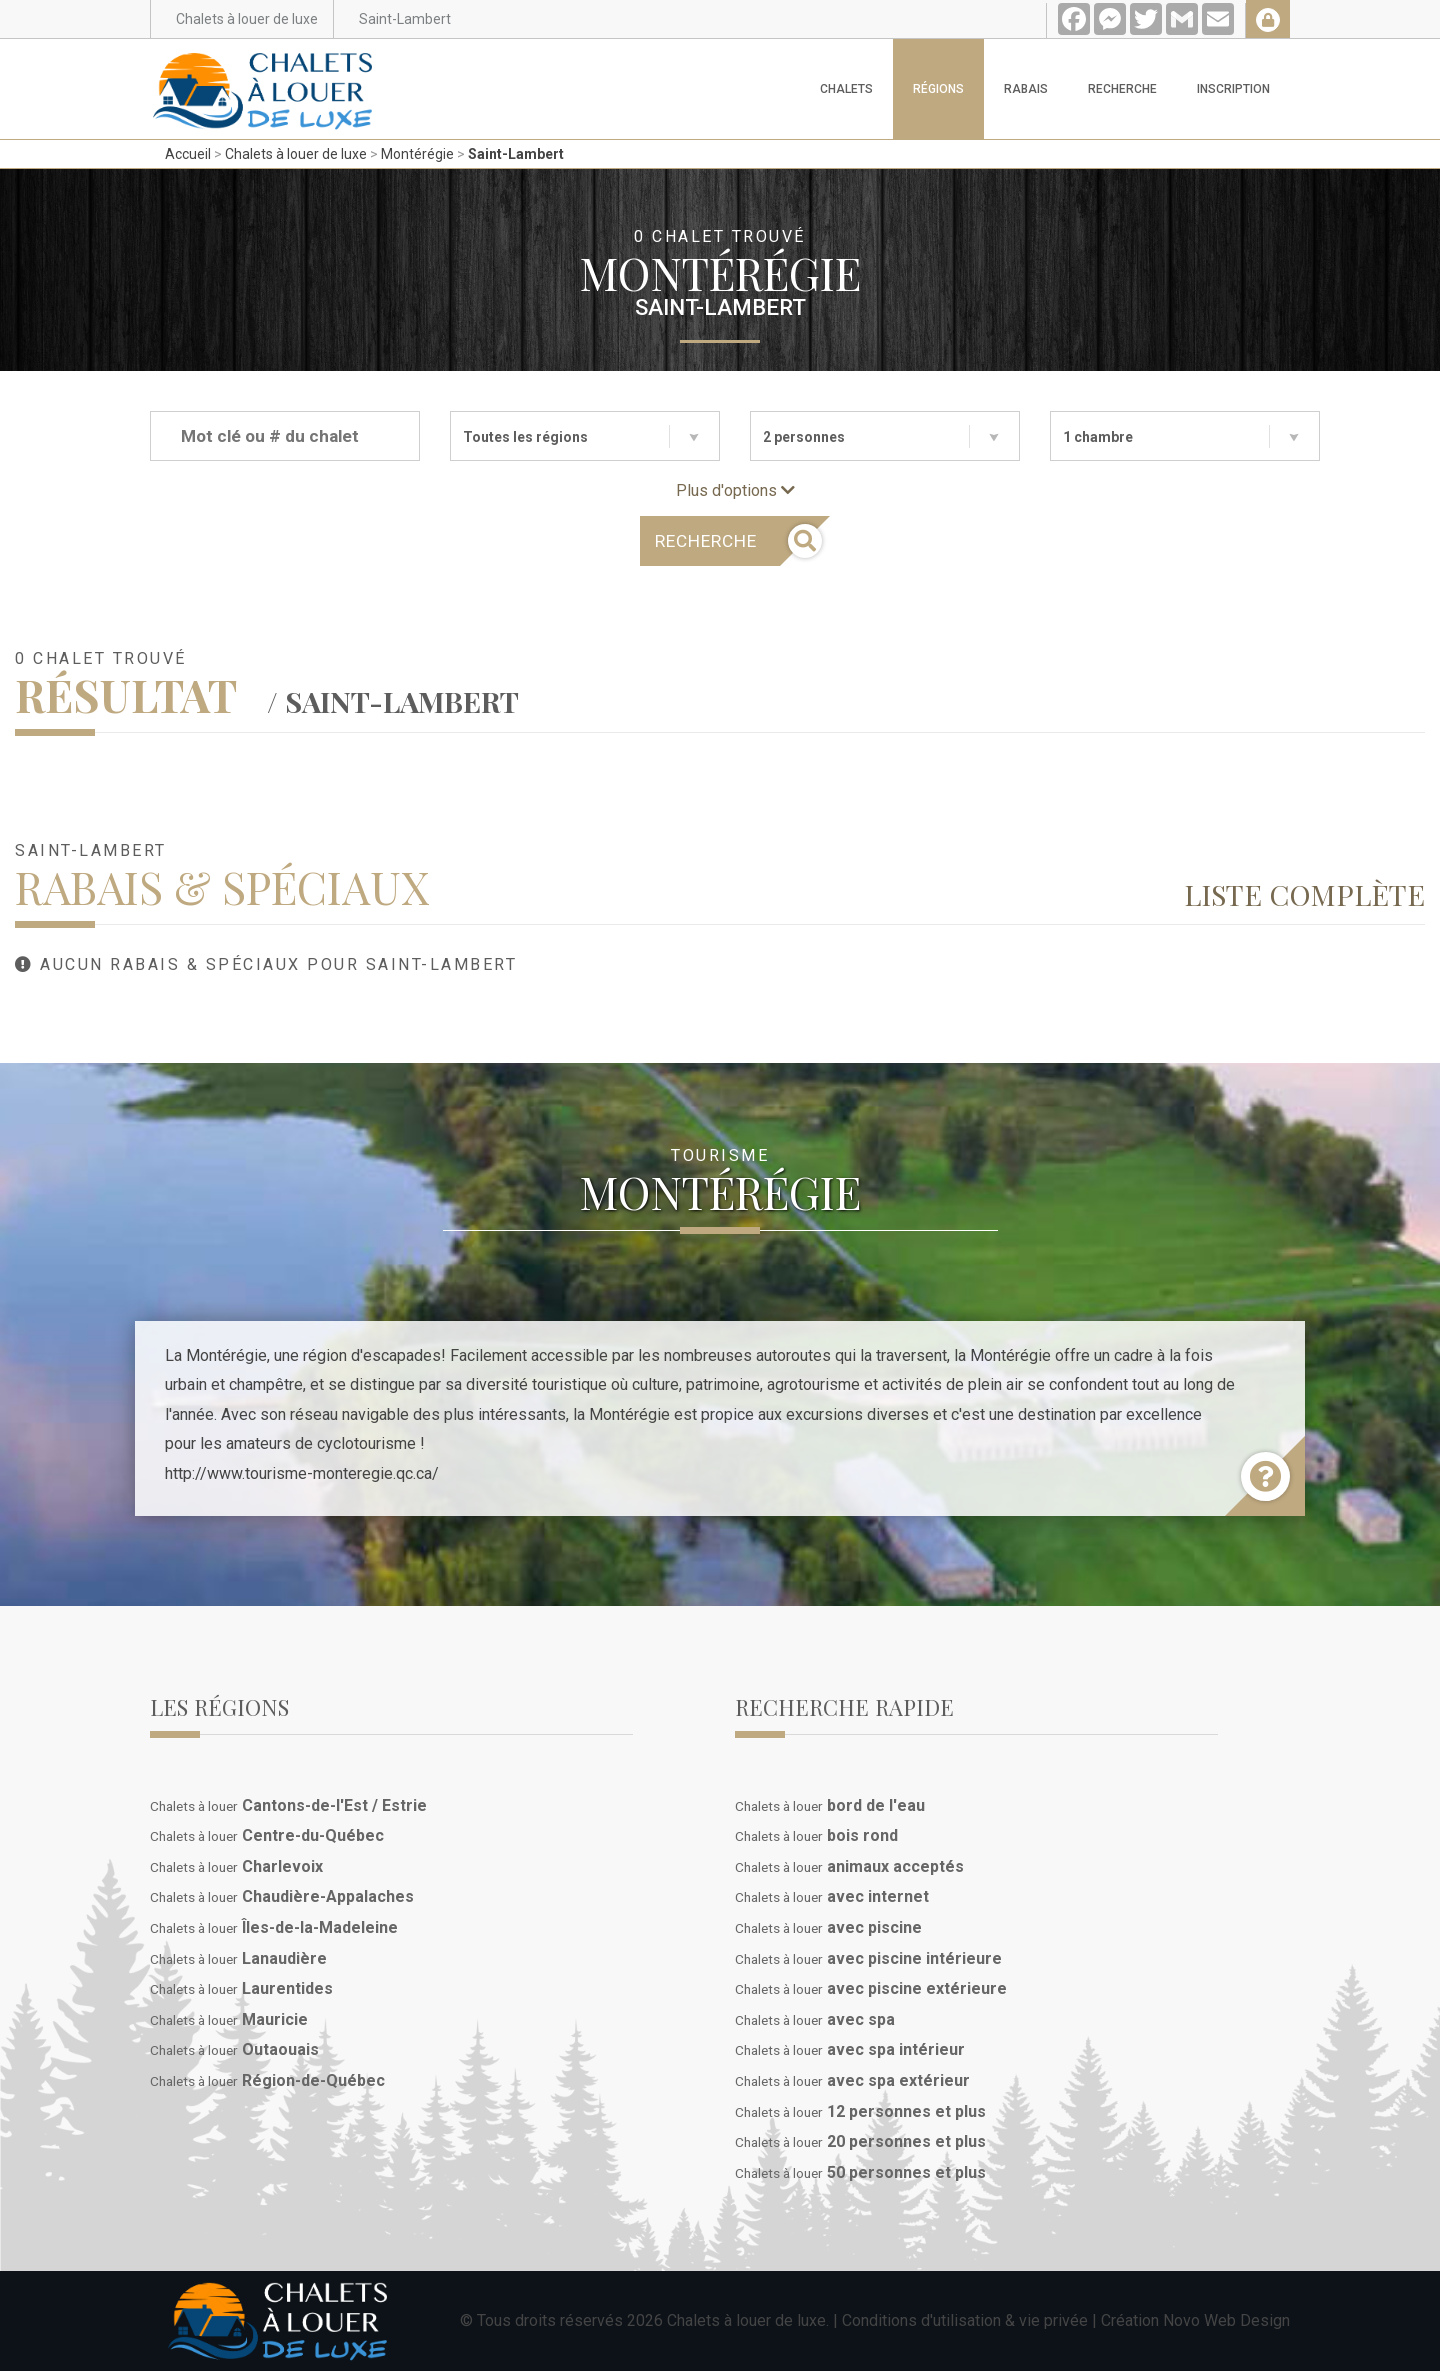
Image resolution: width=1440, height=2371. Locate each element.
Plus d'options (735, 490)
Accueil (188, 154)
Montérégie (417, 154)
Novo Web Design (1226, 2320)
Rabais (1026, 89)
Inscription (1233, 89)
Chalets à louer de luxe (296, 154)
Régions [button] (938, 89)
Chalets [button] (846, 89)
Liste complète (1304, 894)
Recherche (1122, 89)
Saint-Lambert (516, 154)
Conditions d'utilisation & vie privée (965, 2320)
